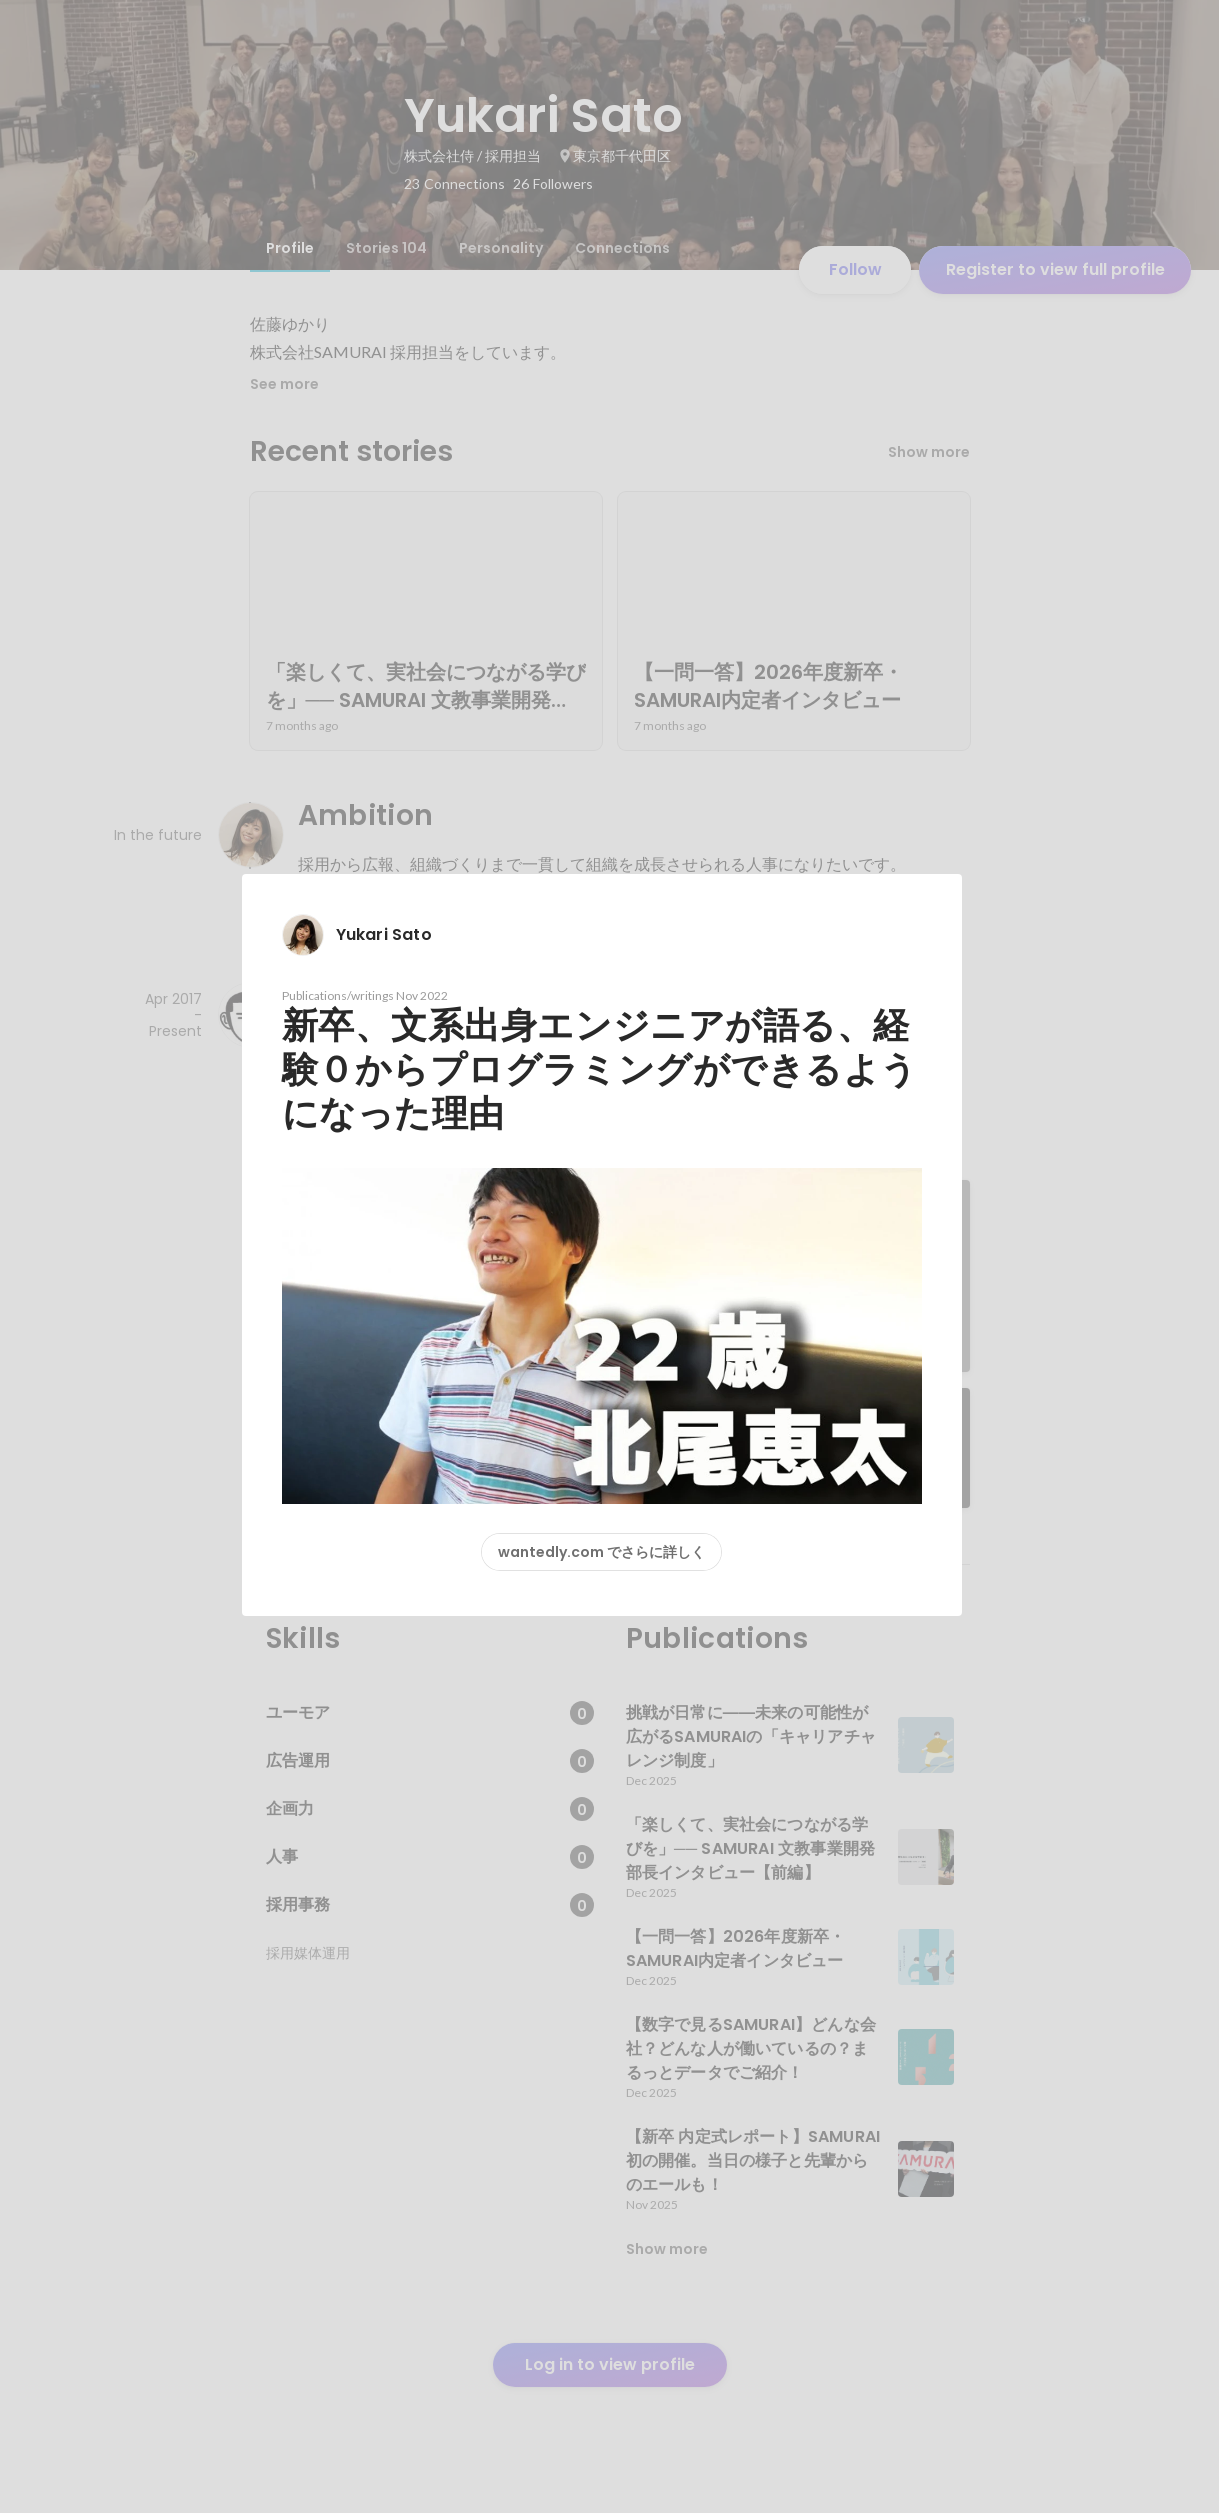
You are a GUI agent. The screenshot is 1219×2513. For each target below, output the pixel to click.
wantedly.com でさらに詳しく (601, 1552)
